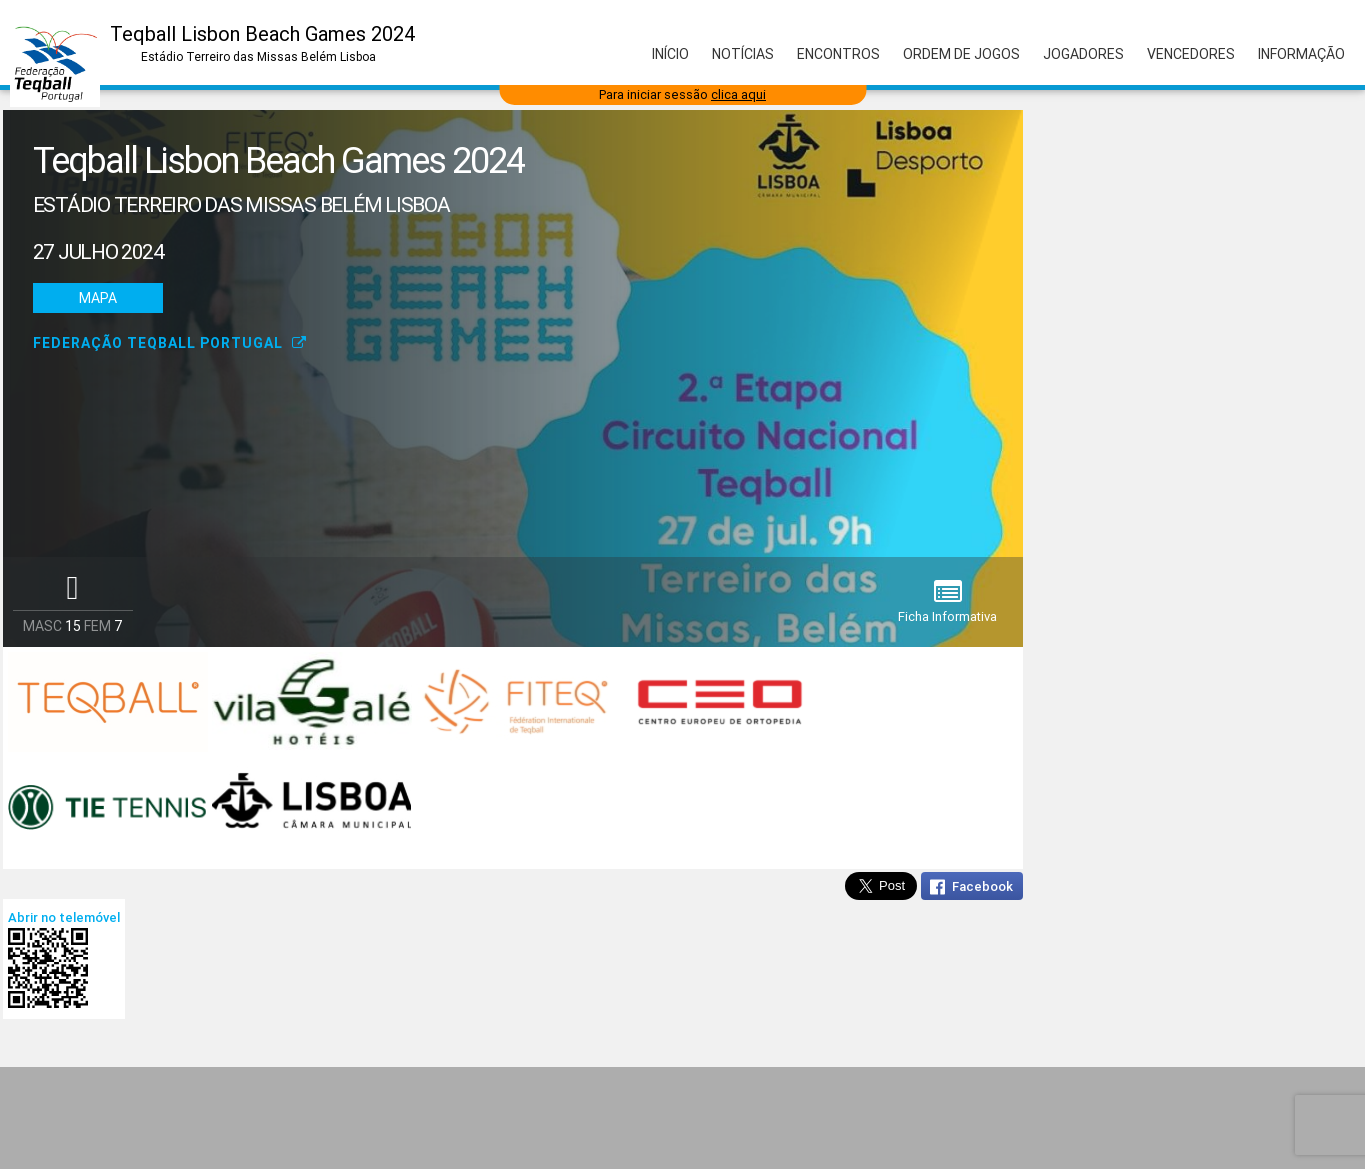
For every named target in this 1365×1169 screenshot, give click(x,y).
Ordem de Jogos (961, 54)
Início (670, 54)
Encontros (838, 54)
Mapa (98, 298)
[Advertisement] (683, 1118)
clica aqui (738, 94)
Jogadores (1083, 54)
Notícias (743, 54)
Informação (1301, 54)
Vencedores (1191, 54)
